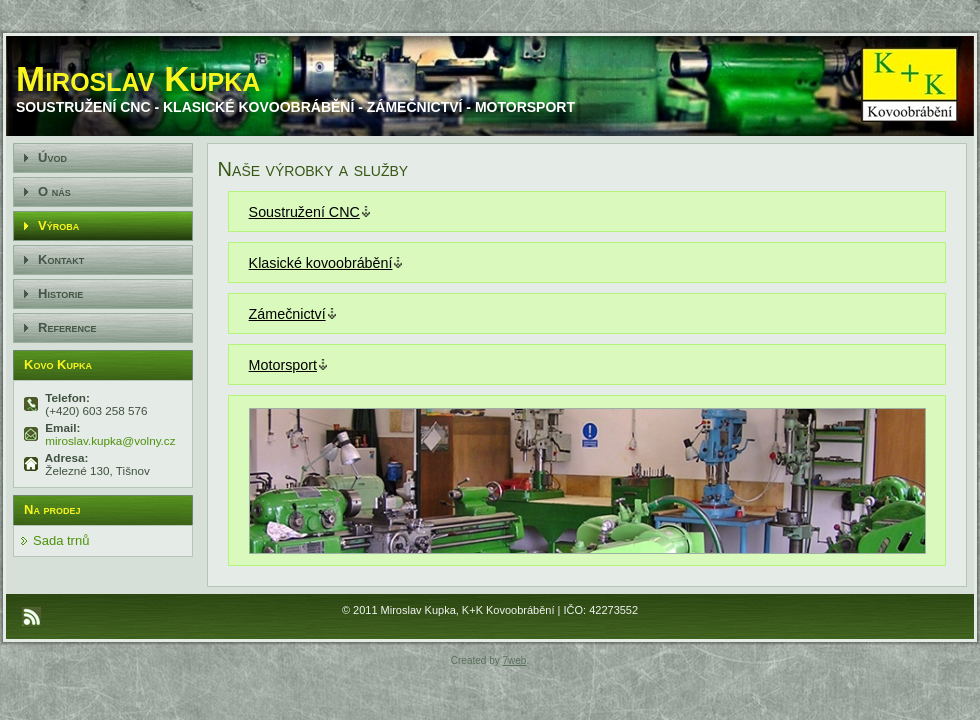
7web (515, 660)
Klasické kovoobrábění (321, 263)
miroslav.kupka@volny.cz (109, 440)
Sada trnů (61, 540)
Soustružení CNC (304, 212)
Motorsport (283, 365)
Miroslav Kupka (138, 78)
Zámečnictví (287, 314)
